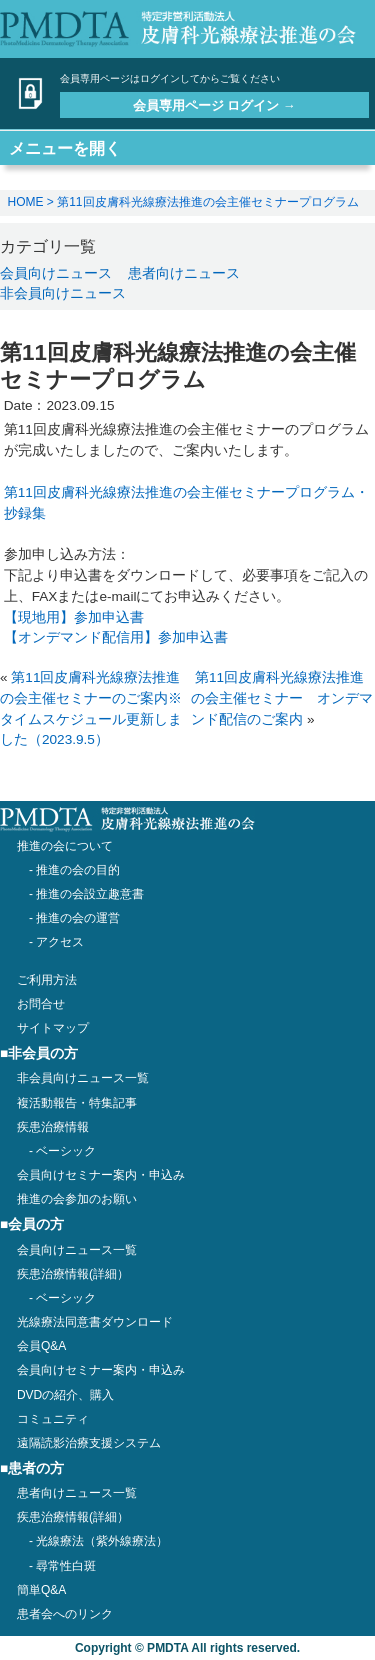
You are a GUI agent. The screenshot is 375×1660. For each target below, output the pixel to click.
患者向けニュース (184, 273)
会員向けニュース (56, 273)
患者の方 (36, 1468)
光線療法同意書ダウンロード (95, 1322)
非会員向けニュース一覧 (83, 1078)
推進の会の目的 (78, 870)
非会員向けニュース (63, 293)
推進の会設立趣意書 (90, 894)
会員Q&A (41, 1346)
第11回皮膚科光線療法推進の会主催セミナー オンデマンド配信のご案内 (282, 698)
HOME (26, 202)
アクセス (60, 942)
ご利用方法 (47, 980)
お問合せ (41, 1004)
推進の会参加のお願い (77, 1199)
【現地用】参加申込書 (74, 617)
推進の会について (65, 846)
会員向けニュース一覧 (77, 1250)
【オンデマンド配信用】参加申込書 (116, 637)
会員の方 (36, 1224)
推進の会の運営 (78, 918)
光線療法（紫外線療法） (102, 1541)
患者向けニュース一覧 (77, 1493)
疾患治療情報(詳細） (73, 1517)
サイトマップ (53, 1028)
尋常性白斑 (66, 1566)
